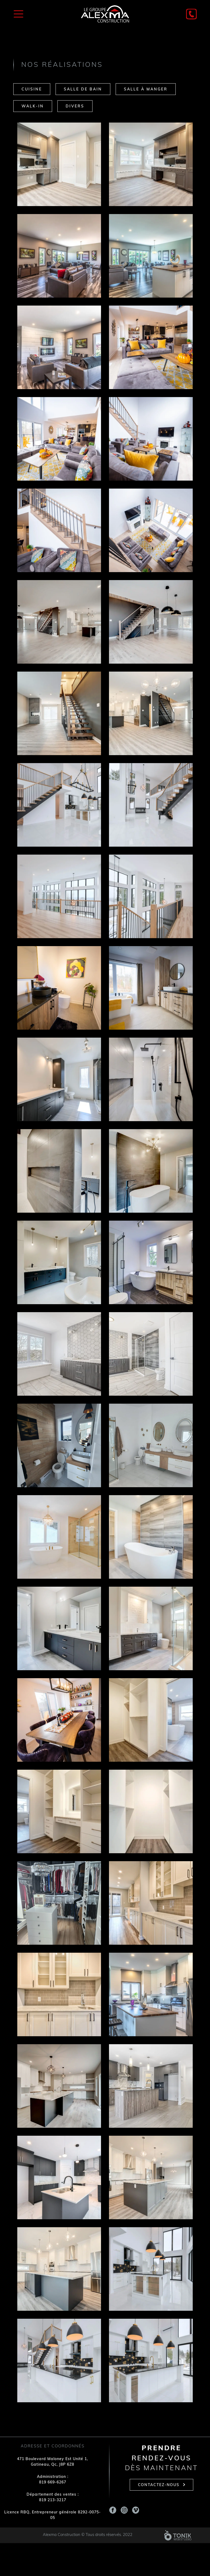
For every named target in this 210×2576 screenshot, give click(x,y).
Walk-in (33, 106)
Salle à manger (145, 90)
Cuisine (32, 90)
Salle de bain (83, 90)
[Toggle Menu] (18, 14)
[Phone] (191, 14)
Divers (75, 106)
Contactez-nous (158, 2485)
